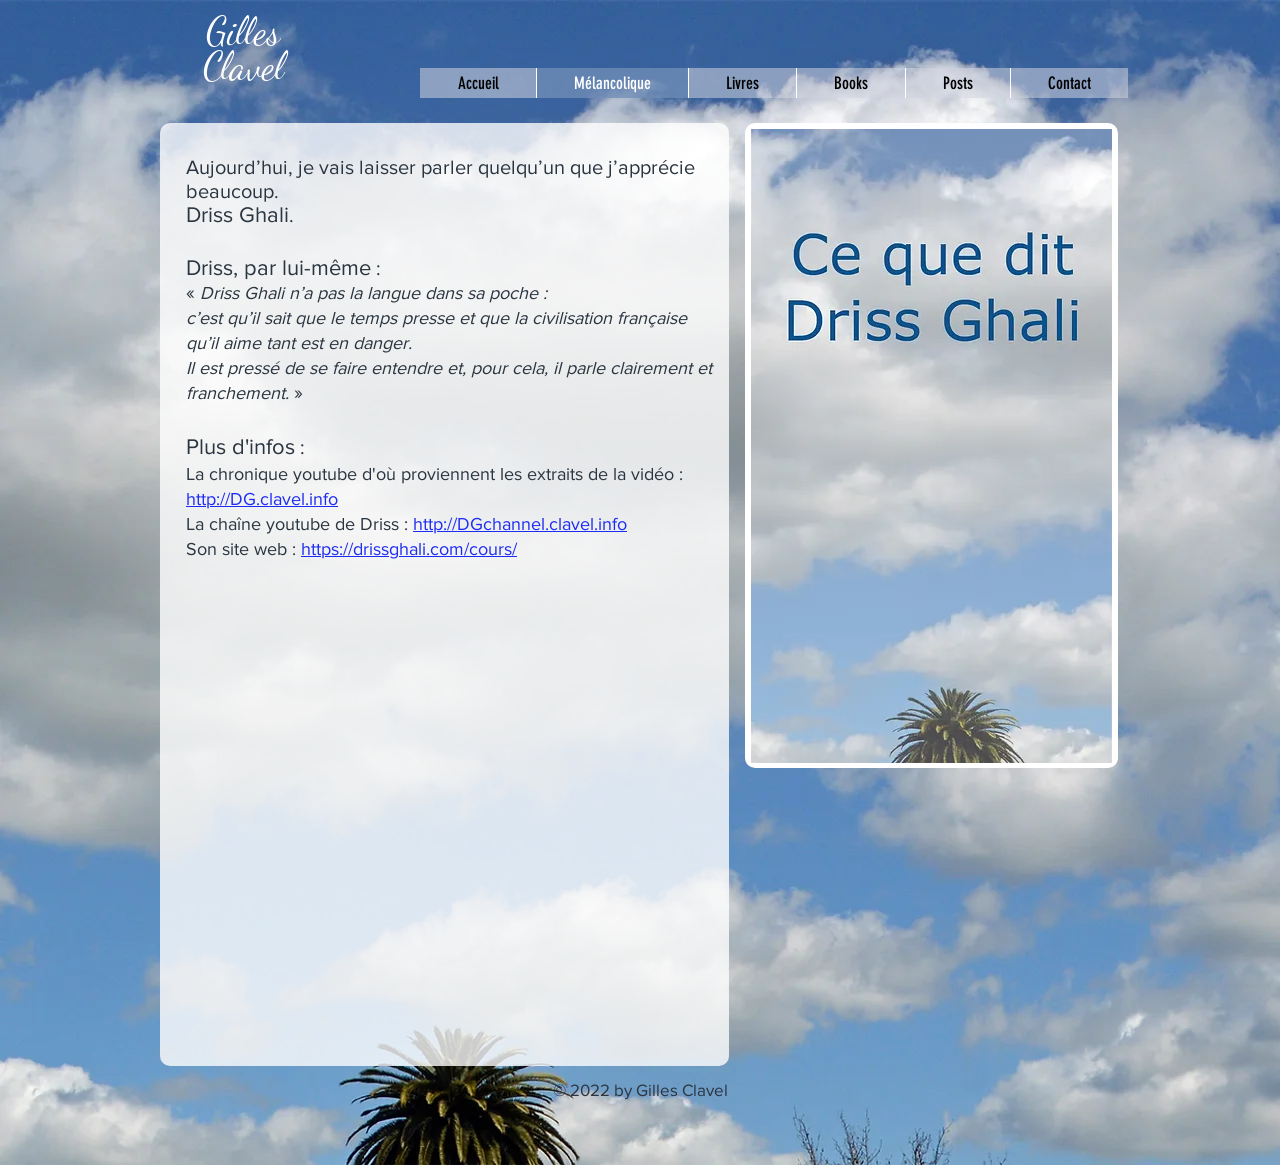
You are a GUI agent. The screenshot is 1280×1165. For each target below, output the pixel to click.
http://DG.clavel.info (262, 499)
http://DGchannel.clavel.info (520, 524)
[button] (957, 83)
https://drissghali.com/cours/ (409, 549)
